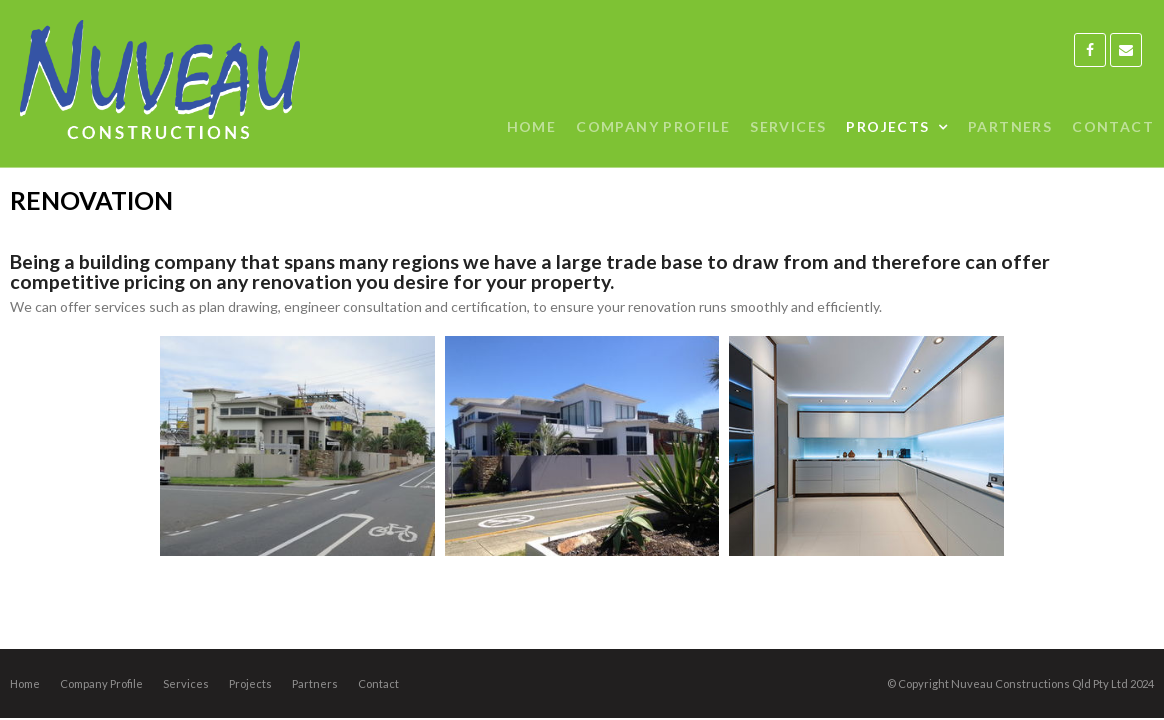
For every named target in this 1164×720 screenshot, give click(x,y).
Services (186, 683)
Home (25, 683)
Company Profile (101, 683)
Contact (378, 683)
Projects (250, 683)
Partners (315, 683)
